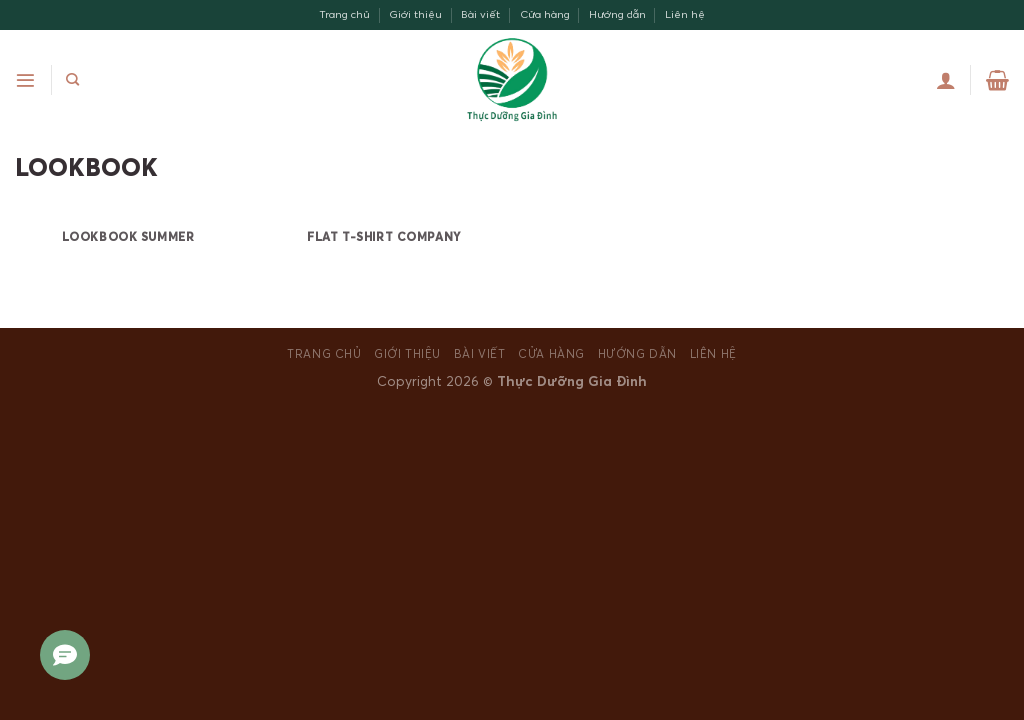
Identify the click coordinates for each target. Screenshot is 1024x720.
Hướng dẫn (617, 14)
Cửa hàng (545, 14)
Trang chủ (344, 14)
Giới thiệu (415, 14)
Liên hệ (685, 14)
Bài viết (480, 14)
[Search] (72, 80)
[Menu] (25, 80)
